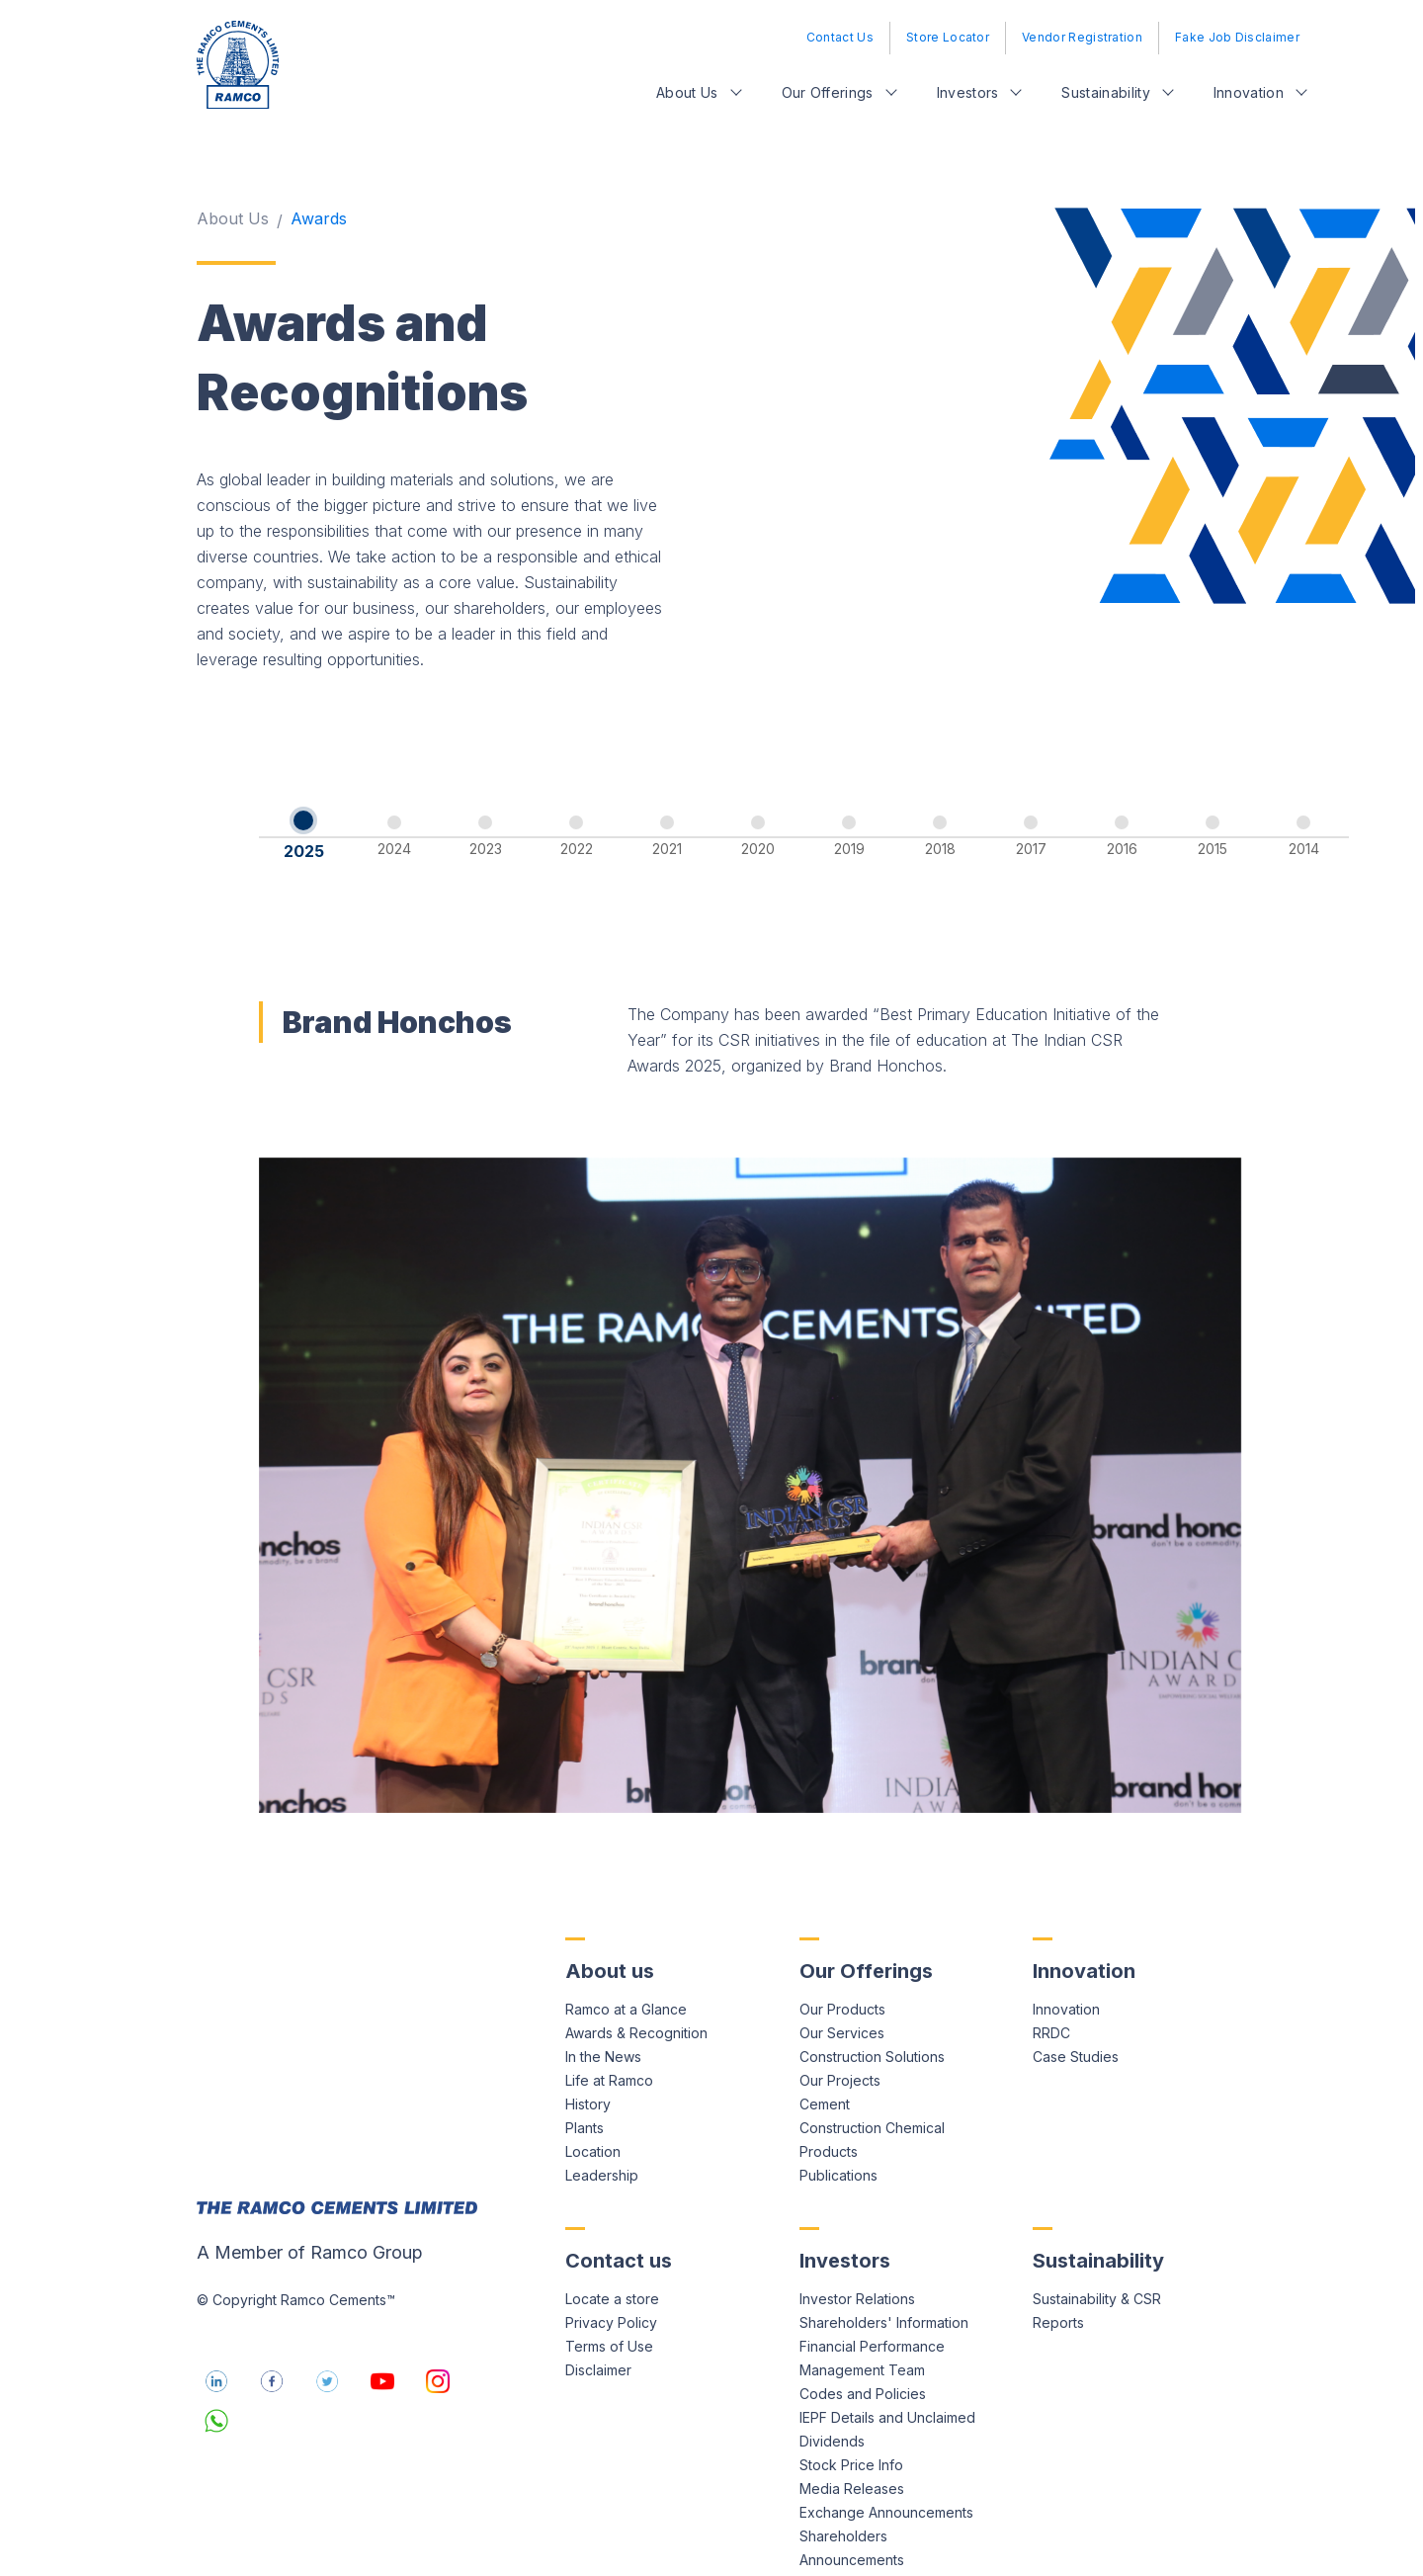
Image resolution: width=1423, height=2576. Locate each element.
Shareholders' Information (883, 2260)
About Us (687, 92)
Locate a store (612, 2236)
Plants (584, 2065)
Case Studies (1076, 1994)
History (588, 2041)
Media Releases (851, 2426)
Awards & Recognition (636, 1970)
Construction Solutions (872, 1994)
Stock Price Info (851, 2402)
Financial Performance (872, 2283)
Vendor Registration (1082, 37)
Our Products (842, 1946)
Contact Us (840, 37)
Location (593, 2089)
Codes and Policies (862, 2331)
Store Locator (947, 37)
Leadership (601, 2112)
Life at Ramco (609, 2018)
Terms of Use (609, 2283)
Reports (1058, 2260)
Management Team (862, 2307)
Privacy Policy (611, 2260)
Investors (968, 92)
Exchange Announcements (886, 2450)
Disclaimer (598, 2307)
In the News (603, 1994)
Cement (824, 2041)
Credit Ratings (844, 2544)
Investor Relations (857, 2236)
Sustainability (1105, 92)
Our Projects (839, 2018)
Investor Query (847, 2521)
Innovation (1249, 92)
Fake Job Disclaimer (1237, 37)
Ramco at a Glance (626, 1946)
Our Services (841, 1970)
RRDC (1051, 1970)
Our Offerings (828, 92)
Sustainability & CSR (1097, 2236)
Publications (838, 2112)
